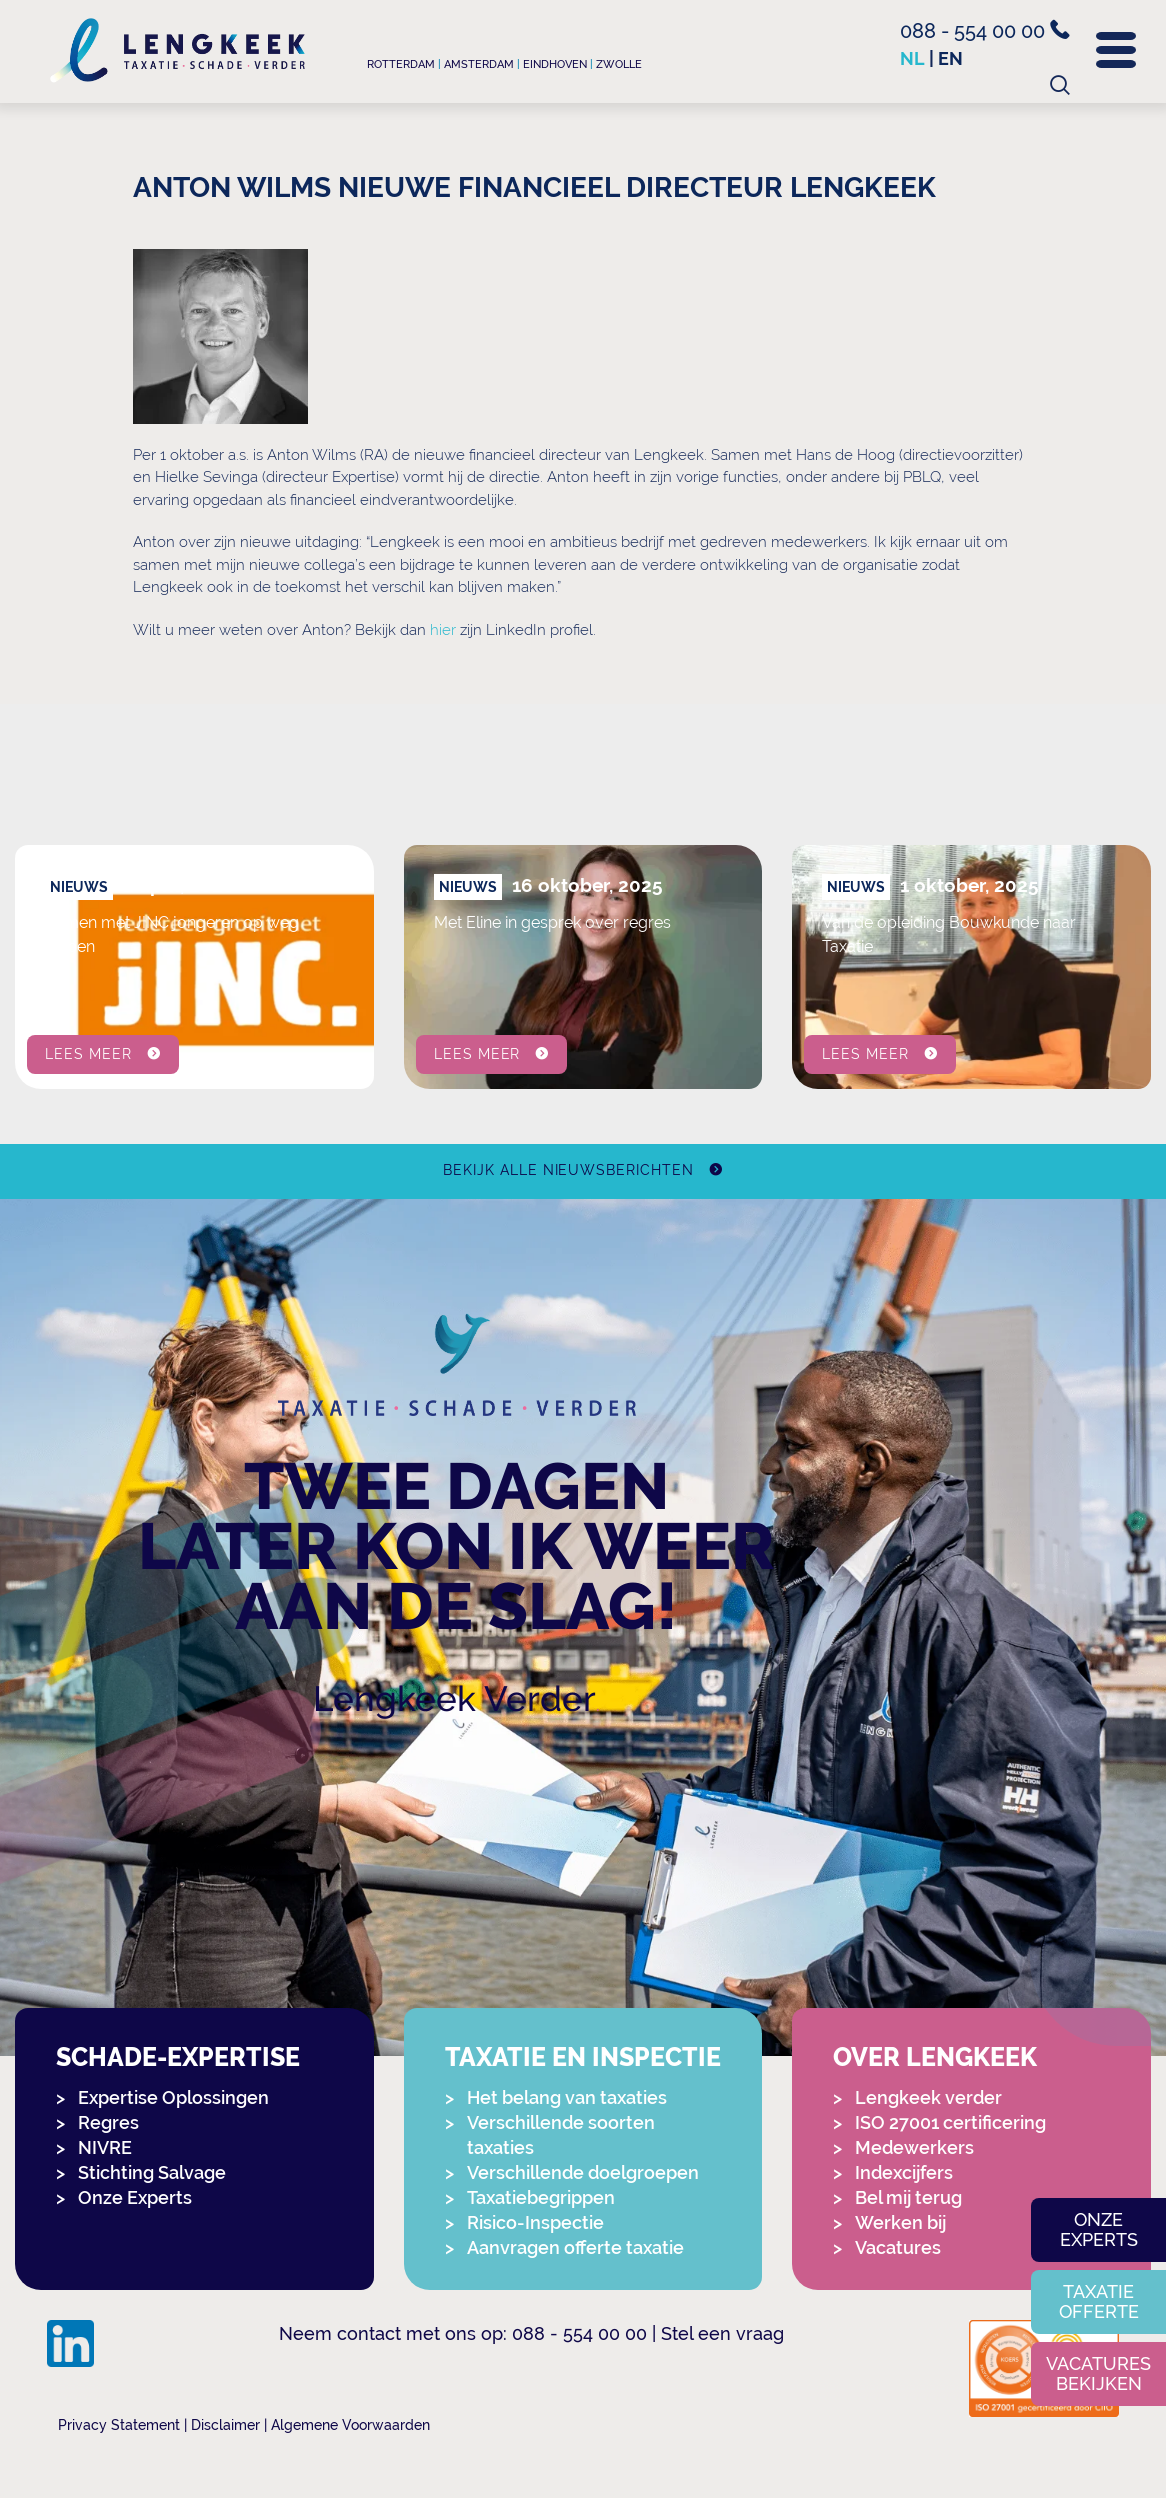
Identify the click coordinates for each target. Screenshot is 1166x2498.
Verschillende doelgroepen (583, 2172)
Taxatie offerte (1099, 2301)
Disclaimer (225, 2425)
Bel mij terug (908, 2197)
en (950, 58)
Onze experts (1099, 2229)
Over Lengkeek (935, 2057)
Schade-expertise (178, 2057)
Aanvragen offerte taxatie (575, 2247)
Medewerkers (914, 2147)
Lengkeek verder (928, 2097)
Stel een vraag (722, 2333)
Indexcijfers (904, 2172)
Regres (108, 2122)
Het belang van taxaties (567, 2097)
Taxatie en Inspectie (583, 2057)
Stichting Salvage (152, 2172)
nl (912, 58)
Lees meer (88, 1054)
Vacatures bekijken (1098, 2373)
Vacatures (898, 2247)
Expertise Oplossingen (173, 2097)
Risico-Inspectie (535, 2222)
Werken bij (900, 2222)
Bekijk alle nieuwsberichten (568, 1170)
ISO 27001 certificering (950, 2122)
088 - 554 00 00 (985, 31)
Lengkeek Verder (454, 1698)
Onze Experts (135, 2197)
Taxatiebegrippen (541, 2197)
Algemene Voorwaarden (350, 2425)
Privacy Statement (119, 2425)
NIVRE (105, 2147)
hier (443, 630)
